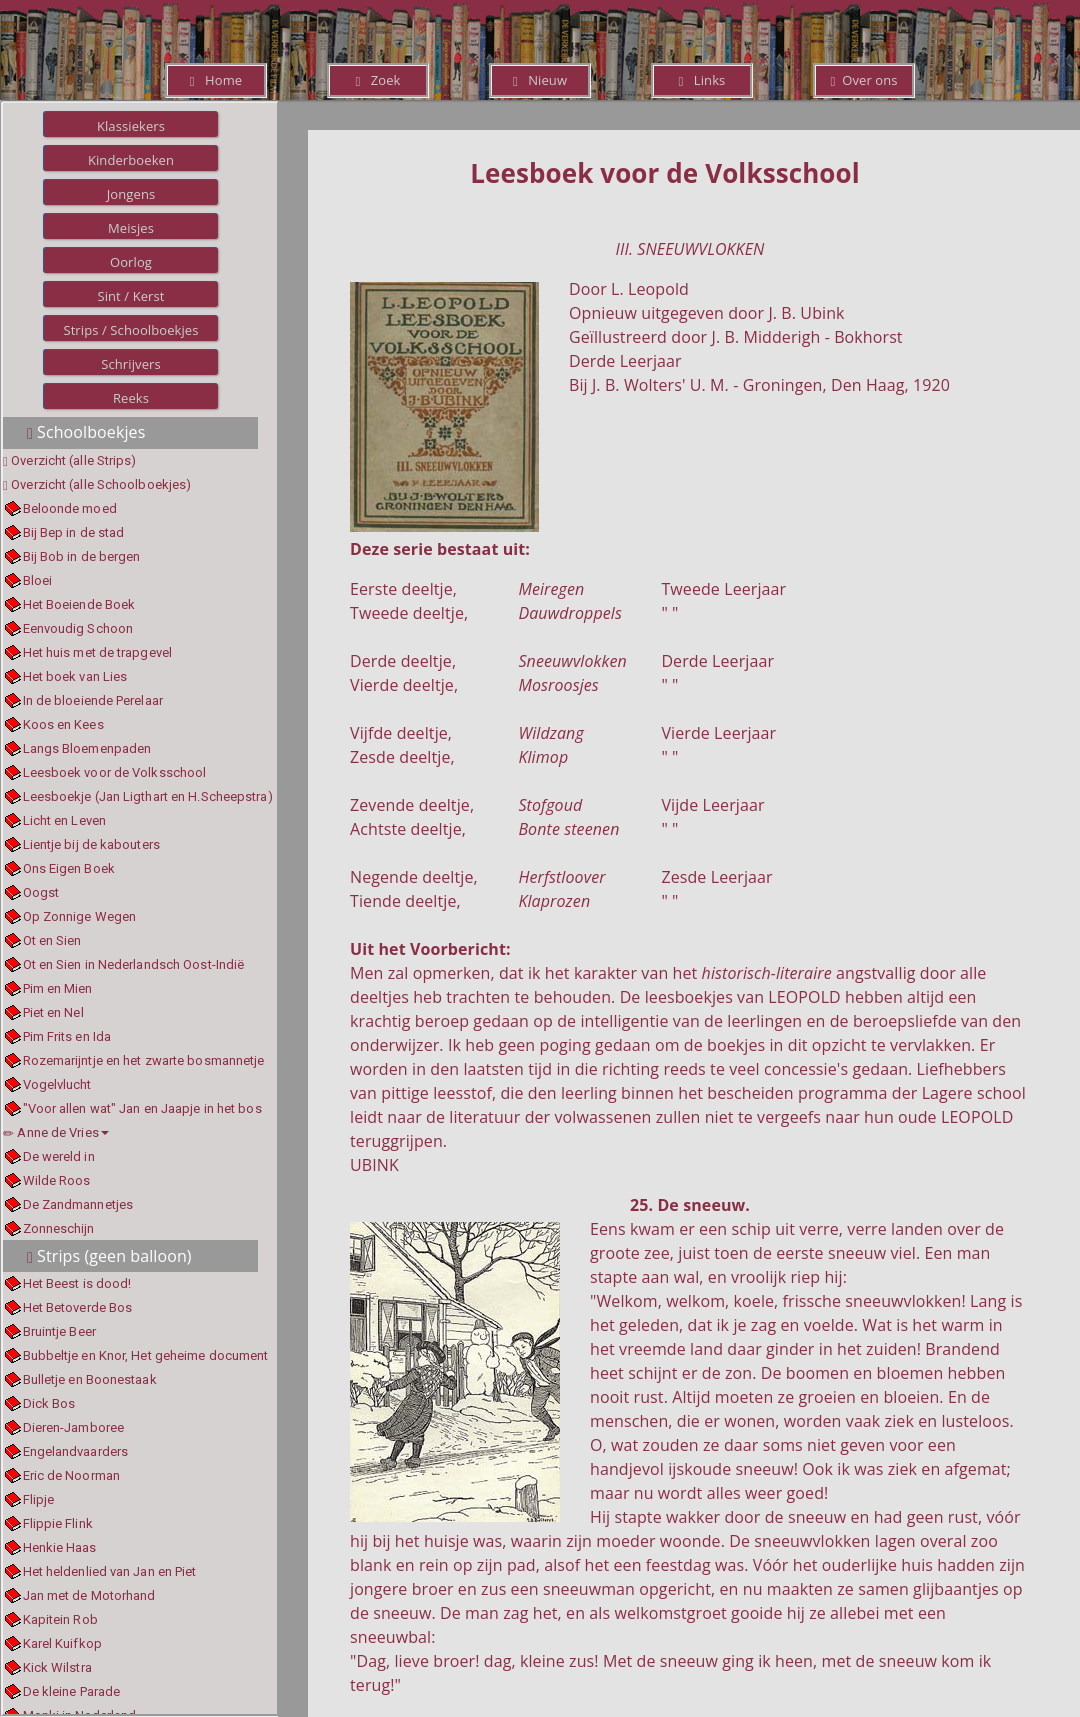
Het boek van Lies (75, 676)
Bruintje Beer (59, 1331)
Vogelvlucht (57, 1084)
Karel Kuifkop (62, 1643)
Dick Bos (49, 1403)
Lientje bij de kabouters (91, 844)
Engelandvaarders (76, 1451)
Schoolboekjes (86, 432)
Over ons (863, 80)
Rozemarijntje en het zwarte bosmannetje (144, 1060)
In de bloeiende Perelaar (93, 700)
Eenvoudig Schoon (78, 628)
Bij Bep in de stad (74, 532)
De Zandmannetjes (78, 1204)
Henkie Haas (60, 1547)
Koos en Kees (63, 724)
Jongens (131, 194)
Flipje (39, 1499)
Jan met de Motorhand (89, 1595)
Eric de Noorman (72, 1475)
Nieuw (540, 80)
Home (216, 80)
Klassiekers (131, 126)
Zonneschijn (59, 1228)
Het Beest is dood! (77, 1283)
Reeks (131, 398)
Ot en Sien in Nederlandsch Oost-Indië (134, 964)
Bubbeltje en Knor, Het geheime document (146, 1355)
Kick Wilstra (57, 1667)
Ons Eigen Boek (69, 868)
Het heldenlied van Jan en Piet (110, 1571)
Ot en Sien (52, 940)
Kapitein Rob (60, 1619)
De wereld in (59, 1156)
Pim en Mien (58, 988)
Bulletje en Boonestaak (90, 1379)
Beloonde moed (70, 508)
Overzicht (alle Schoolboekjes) (101, 484)
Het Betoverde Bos (78, 1307)
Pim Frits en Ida (67, 1036)
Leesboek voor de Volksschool (115, 772)
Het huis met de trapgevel (98, 652)
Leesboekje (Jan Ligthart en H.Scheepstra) (148, 796)
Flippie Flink (58, 1523)
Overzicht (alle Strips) (73, 460)
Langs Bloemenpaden (87, 748)
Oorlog (131, 262)
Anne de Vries (56, 1132)
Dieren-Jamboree (74, 1427)
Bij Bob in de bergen (82, 556)
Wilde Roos (57, 1180)
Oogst (41, 892)
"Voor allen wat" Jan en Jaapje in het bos (142, 1108)
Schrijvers (131, 364)
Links (702, 80)
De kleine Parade (72, 1691)
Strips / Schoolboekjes (130, 330)
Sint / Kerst (130, 296)
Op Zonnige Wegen (80, 916)
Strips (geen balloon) (109, 1256)
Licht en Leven (64, 820)
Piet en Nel (53, 1012)
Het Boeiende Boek (79, 604)
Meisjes (131, 228)
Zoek (377, 80)
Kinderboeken (131, 160)
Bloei (38, 580)
